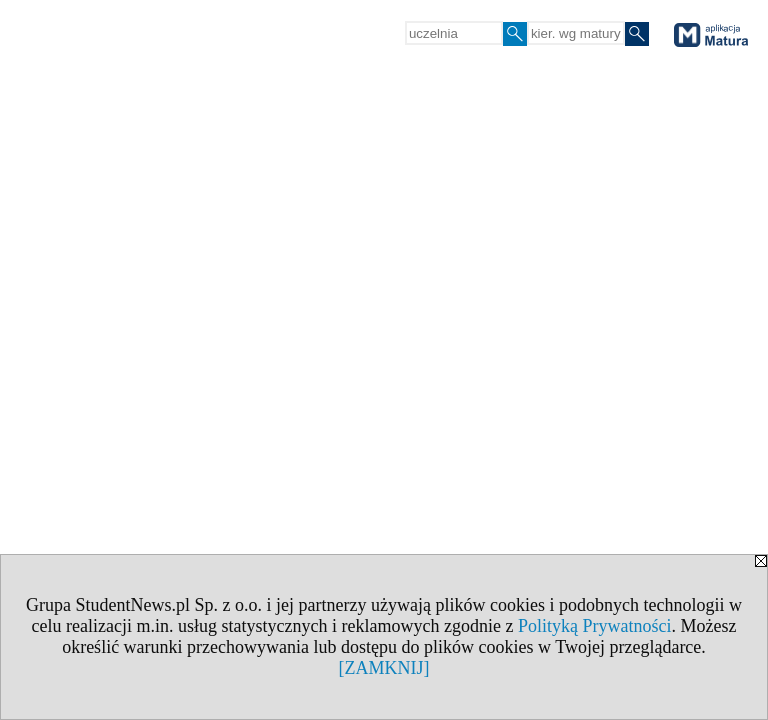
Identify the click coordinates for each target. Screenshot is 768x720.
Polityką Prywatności (595, 626)
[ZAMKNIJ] (384, 668)
